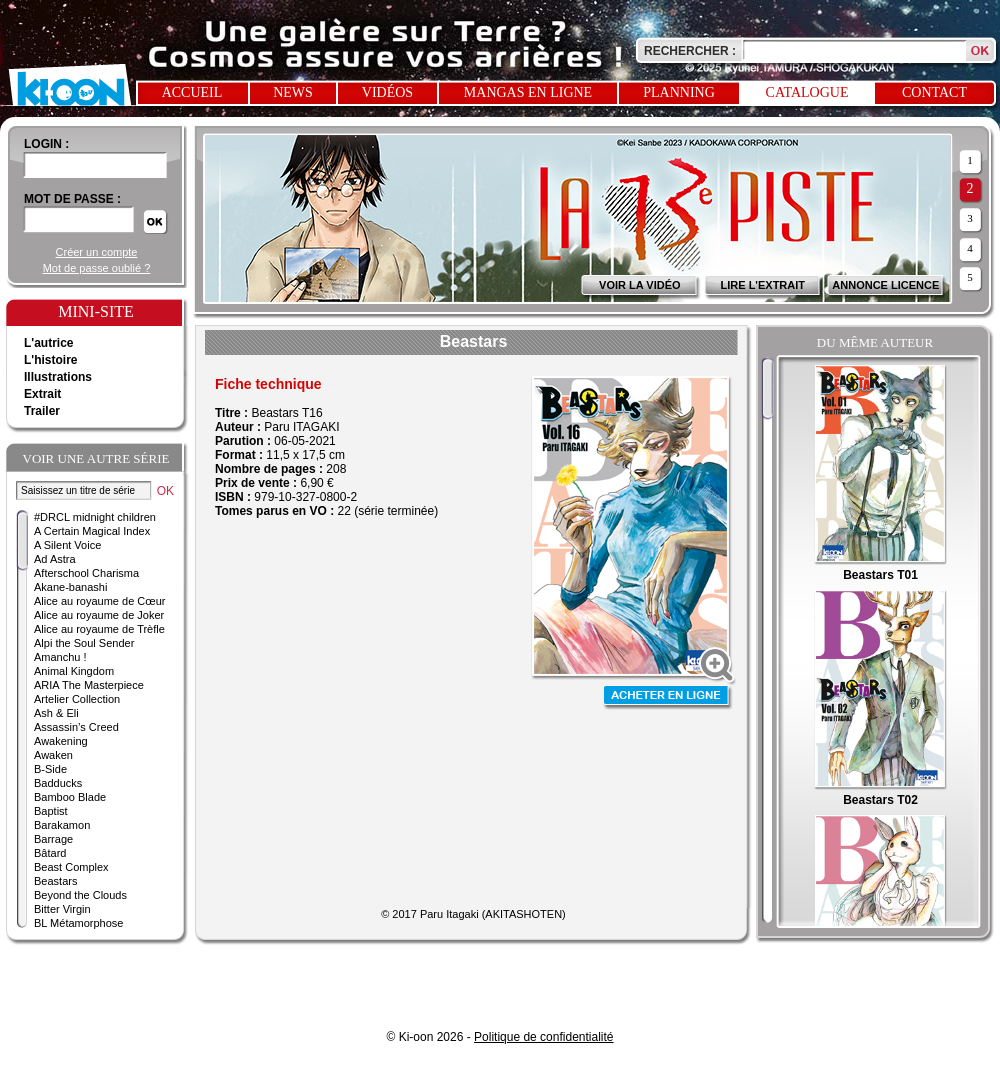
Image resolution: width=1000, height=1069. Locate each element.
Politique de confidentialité (543, 1037)
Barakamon (62, 825)
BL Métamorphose (78, 923)
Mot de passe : (72, 199)
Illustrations (58, 377)
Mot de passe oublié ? (97, 268)
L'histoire (51, 360)
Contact (934, 92)
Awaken (53, 755)
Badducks (58, 783)
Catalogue (807, 92)
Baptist (51, 811)
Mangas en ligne (528, 92)
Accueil (192, 92)
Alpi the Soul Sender (84, 643)
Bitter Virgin (62, 909)
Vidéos (387, 92)
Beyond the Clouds (80, 895)
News (293, 92)
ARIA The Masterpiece (89, 685)
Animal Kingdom (74, 671)
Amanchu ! (60, 657)
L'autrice (49, 343)
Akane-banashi (70, 587)
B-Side (50, 769)
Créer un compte (97, 252)
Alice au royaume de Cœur (99, 601)
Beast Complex (71, 867)
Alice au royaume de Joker (99, 615)
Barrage (53, 839)
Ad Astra (55, 559)
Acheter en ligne (668, 697)
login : (46, 144)
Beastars (55, 881)
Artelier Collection (77, 699)
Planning (679, 92)
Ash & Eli (56, 713)
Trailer (42, 411)
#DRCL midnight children (95, 517)
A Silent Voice (67, 545)
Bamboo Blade (70, 797)
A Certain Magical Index (92, 531)
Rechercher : (690, 51)
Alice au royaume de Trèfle (99, 629)
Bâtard (50, 853)
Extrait (42, 394)
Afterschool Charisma (86, 573)
